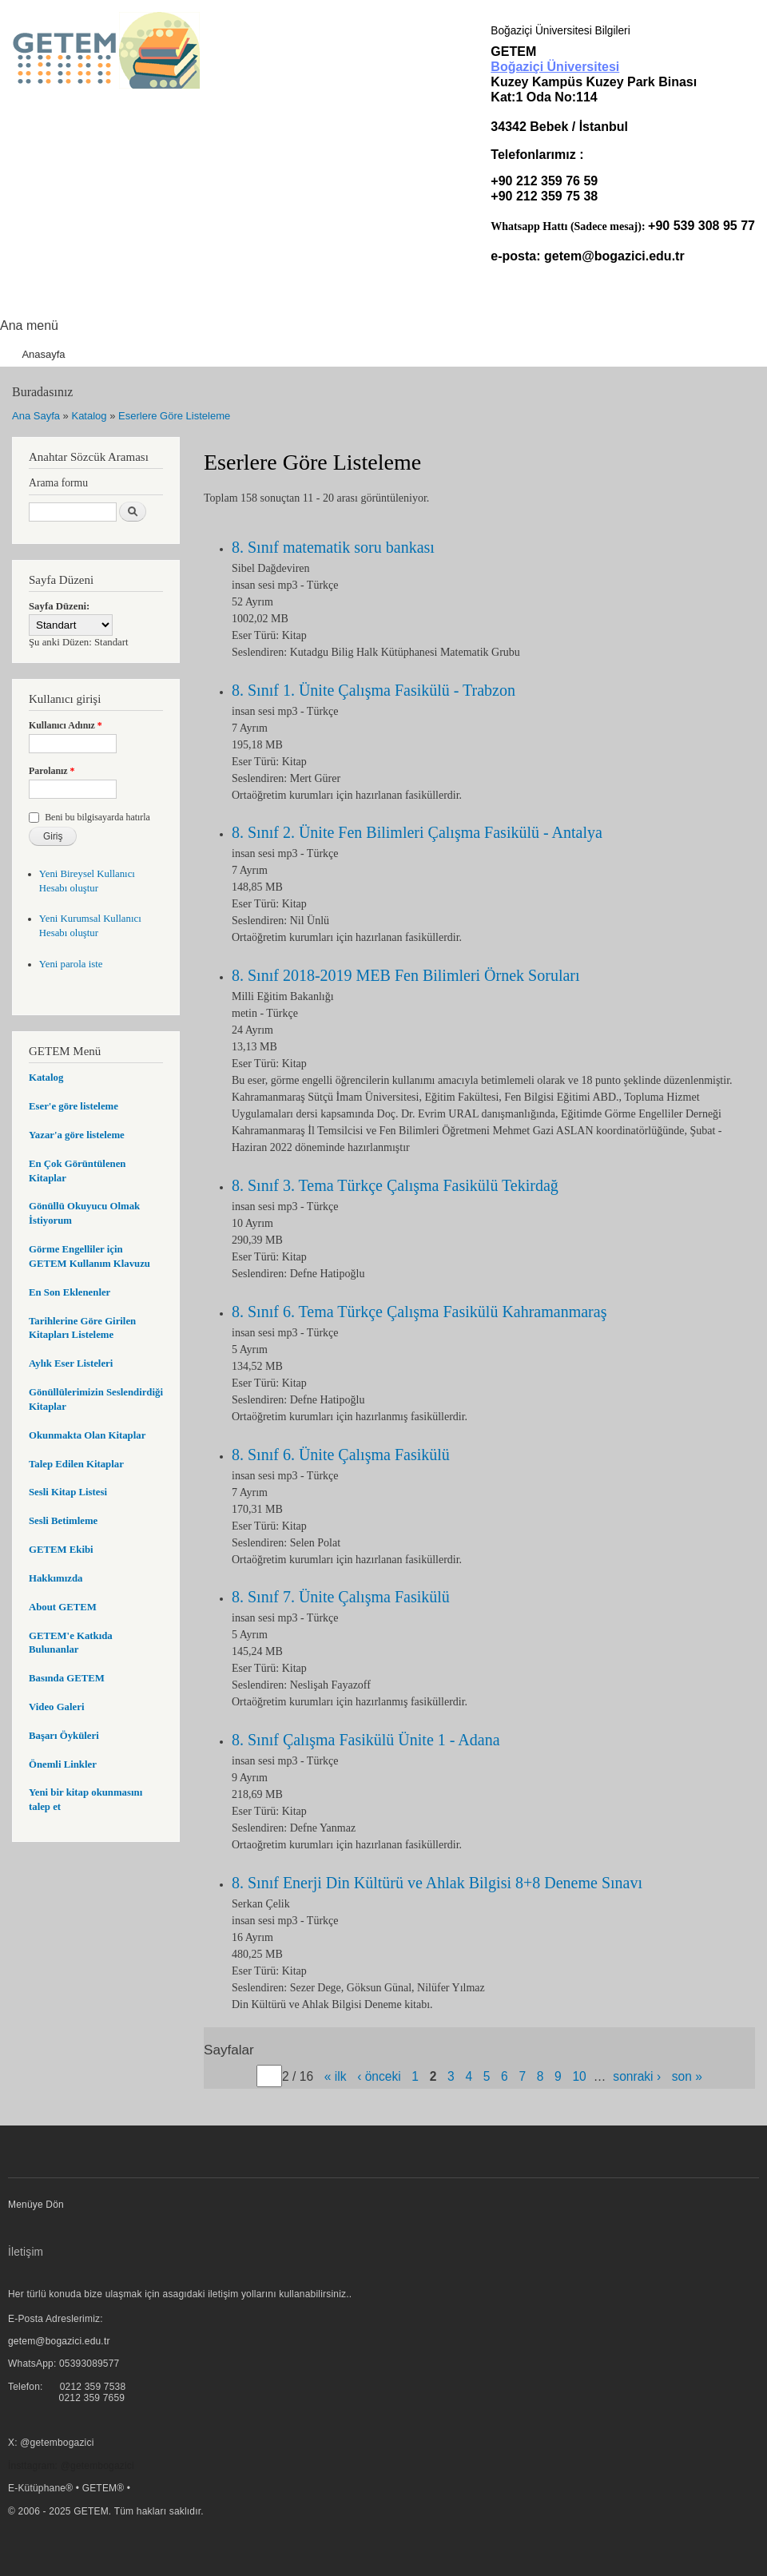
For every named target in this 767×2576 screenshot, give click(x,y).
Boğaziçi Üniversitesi (555, 66)
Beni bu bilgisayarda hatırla (97, 817)
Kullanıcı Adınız (65, 725)
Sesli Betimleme (63, 1520)
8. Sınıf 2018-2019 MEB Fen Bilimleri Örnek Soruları (406, 975)
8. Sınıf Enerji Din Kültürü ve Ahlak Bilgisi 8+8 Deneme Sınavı (437, 1882)
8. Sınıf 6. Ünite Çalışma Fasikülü (341, 1454)
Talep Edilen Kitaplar (76, 1464)
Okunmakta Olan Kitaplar (87, 1435)
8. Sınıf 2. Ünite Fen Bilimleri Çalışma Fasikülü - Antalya (417, 832)
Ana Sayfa (36, 416)
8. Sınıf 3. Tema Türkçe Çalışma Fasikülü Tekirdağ (395, 1185)
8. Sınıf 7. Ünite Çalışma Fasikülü (341, 1597)
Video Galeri (56, 1707)
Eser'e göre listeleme (73, 1106)
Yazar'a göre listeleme (77, 1135)
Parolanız (52, 770)
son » (687, 2076)
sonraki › (637, 2076)
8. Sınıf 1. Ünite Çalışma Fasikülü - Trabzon (373, 690)
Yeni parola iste (71, 964)
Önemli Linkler (63, 1764)
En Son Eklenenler (69, 1292)
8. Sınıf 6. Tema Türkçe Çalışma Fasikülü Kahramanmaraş (419, 1311)
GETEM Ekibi (61, 1549)
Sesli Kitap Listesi (68, 1492)
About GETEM (63, 1607)
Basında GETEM (67, 1678)
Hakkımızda (55, 1578)
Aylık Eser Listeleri (71, 1363)
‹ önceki (379, 2076)
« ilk (335, 2076)
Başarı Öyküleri (64, 1735)
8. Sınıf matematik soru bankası (333, 547)
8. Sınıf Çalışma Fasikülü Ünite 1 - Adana (366, 1739)
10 (579, 2076)
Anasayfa (43, 354)
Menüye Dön (36, 2204)
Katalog (88, 416)
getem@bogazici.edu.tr (614, 256)
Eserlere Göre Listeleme (174, 416)
